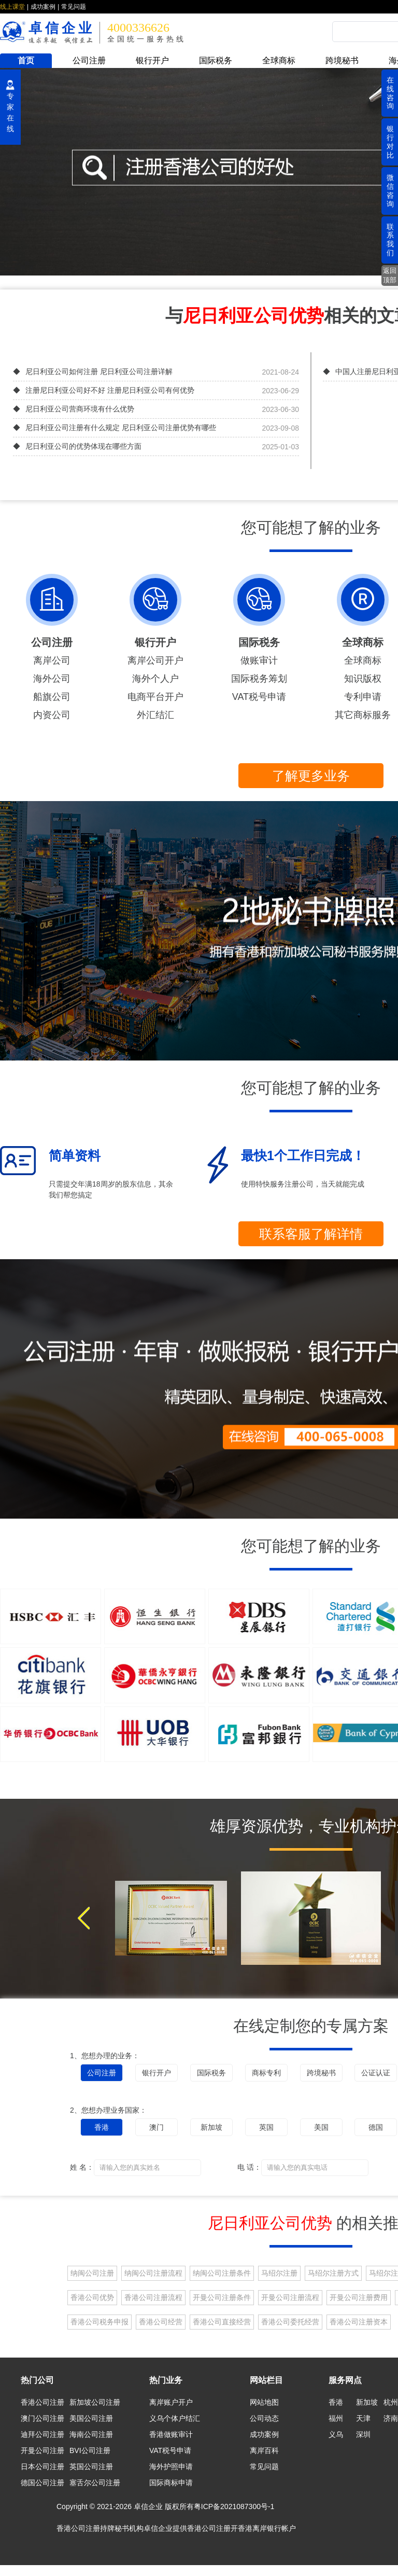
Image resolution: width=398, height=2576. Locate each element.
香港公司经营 (160, 2322)
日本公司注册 (42, 2466)
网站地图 (264, 2402)
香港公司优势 (92, 2297)
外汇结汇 (155, 715)
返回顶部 (389, 275)
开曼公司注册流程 (290, 2297)
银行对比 (390, 142)
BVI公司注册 (89, 2450)
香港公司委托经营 (290, 2322)
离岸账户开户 (171, 2402)
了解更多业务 (311, 775)
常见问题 (73, 6)
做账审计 (259, 660)
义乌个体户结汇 (174, 2418)
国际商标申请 (171, 2482)
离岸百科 (264, 2450)
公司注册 (89, 60)
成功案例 (43, 6)
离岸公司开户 (155, 660)
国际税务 (215, 60)
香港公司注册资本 (359, 2322)
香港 (101, 2127)
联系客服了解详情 (311, 1234)
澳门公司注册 (42, 2418)
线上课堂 (12, 6)
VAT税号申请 (259, 697)
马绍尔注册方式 (333, 2273)
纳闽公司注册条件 (222, 2273)
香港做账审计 (171, 2434)
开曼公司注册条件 (222, 2297)
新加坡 (211, 2127)
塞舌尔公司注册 (94, 2482)
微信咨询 (390, 190)
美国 (321, 2127)
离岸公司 (51, 660)
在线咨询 (390, 93)
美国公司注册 (91, 2418)
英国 (266, 2127)
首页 (26, 60)
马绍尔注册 (279, 2273)
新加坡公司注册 (94, 2402)
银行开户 (152, 60)
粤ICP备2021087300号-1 (234, 2506)
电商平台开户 (155, 697)
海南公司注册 (91, 2434)
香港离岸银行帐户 (267, 2528)
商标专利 (266, 2073)
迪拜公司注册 (42, 2434)
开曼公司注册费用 (359, 2297)
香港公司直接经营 (222, 2322)
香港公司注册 (42, 2402)
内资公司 (51, 715)
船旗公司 (51, 697)
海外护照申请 (171, 2466)
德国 (375, 2127)
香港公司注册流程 (153, 2297)
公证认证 (375, 2073)
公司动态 (264, 2418)
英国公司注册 (91, 2466)
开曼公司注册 (42, 2450)
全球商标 (278, 60)
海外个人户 (155, 678)
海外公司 (51, 678)
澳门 (156, 2127)
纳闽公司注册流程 (153, 2273)
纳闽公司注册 (92, 2273)
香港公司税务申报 (99, 2322)
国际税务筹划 (259, 678)
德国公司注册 (42, 2482)
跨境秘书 (342, 60)
